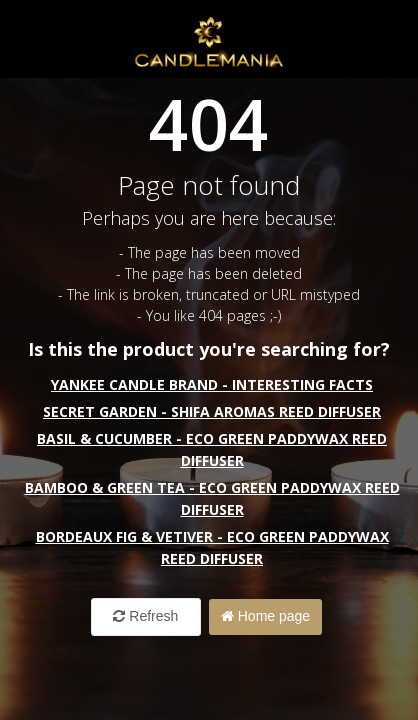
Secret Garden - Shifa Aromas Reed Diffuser (212, 411)
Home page (265, 616)
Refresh (145, 616)
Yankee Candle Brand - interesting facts (212, 384)
